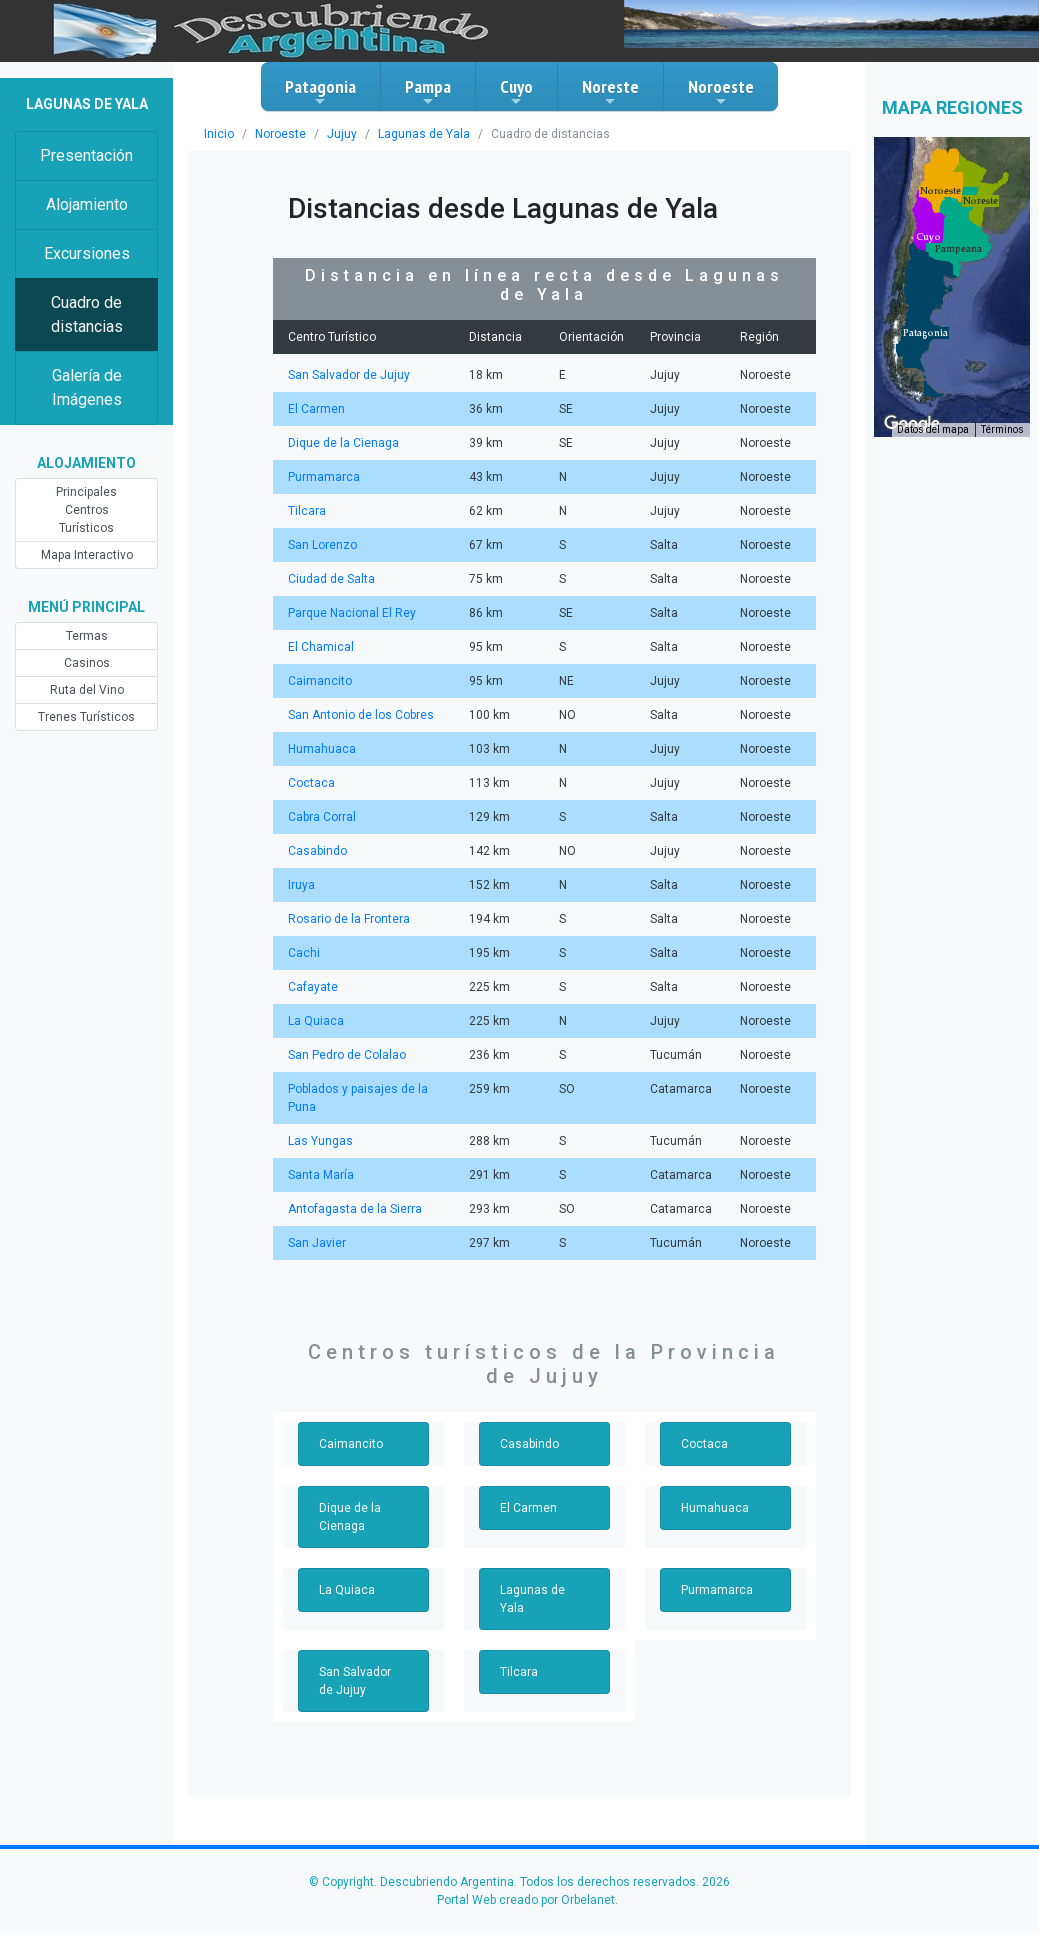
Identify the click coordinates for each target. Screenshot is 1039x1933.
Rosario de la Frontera (349, 919)
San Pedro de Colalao (347, 1055)
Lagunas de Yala (424, 134)
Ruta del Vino (87, 690)
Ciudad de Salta (331, 579)
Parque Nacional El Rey (352, 613)
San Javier (317, 1243)
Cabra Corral (322, 817)
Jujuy (342, 134)
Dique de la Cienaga (343, 443)
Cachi (304, 953)
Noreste (610, 92)
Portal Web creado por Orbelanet (526, 1900)
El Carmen (316, 409)
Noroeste (721, 92)
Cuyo (516, 92)
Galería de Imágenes (87, 387)
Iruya (301, 885)
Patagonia (320, 92)
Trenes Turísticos (86, 717)
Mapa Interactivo (87, 555)
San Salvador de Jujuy (349, 375)
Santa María (321, 1175)
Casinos (87, 663)
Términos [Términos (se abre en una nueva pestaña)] (1002, 429)
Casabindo (317, 851)
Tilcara (307, 511)
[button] (925, 333)
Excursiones (87, 253)
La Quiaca (316, 1021)
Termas (87, 636)
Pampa (428, 92)
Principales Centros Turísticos (86, 510)
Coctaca (311, 783)
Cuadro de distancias (87, 314)
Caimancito (320, 681)
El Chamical (321, 647)
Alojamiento (87, 204)
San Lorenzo (322, 545)
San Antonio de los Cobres (361, 715)
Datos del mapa (933, 429)
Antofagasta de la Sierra (355, 1209)
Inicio (219, 134)
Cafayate (313, 987)
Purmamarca (324, 477)
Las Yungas (320, 1141)
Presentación (86, 155)
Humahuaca (322, 749)
